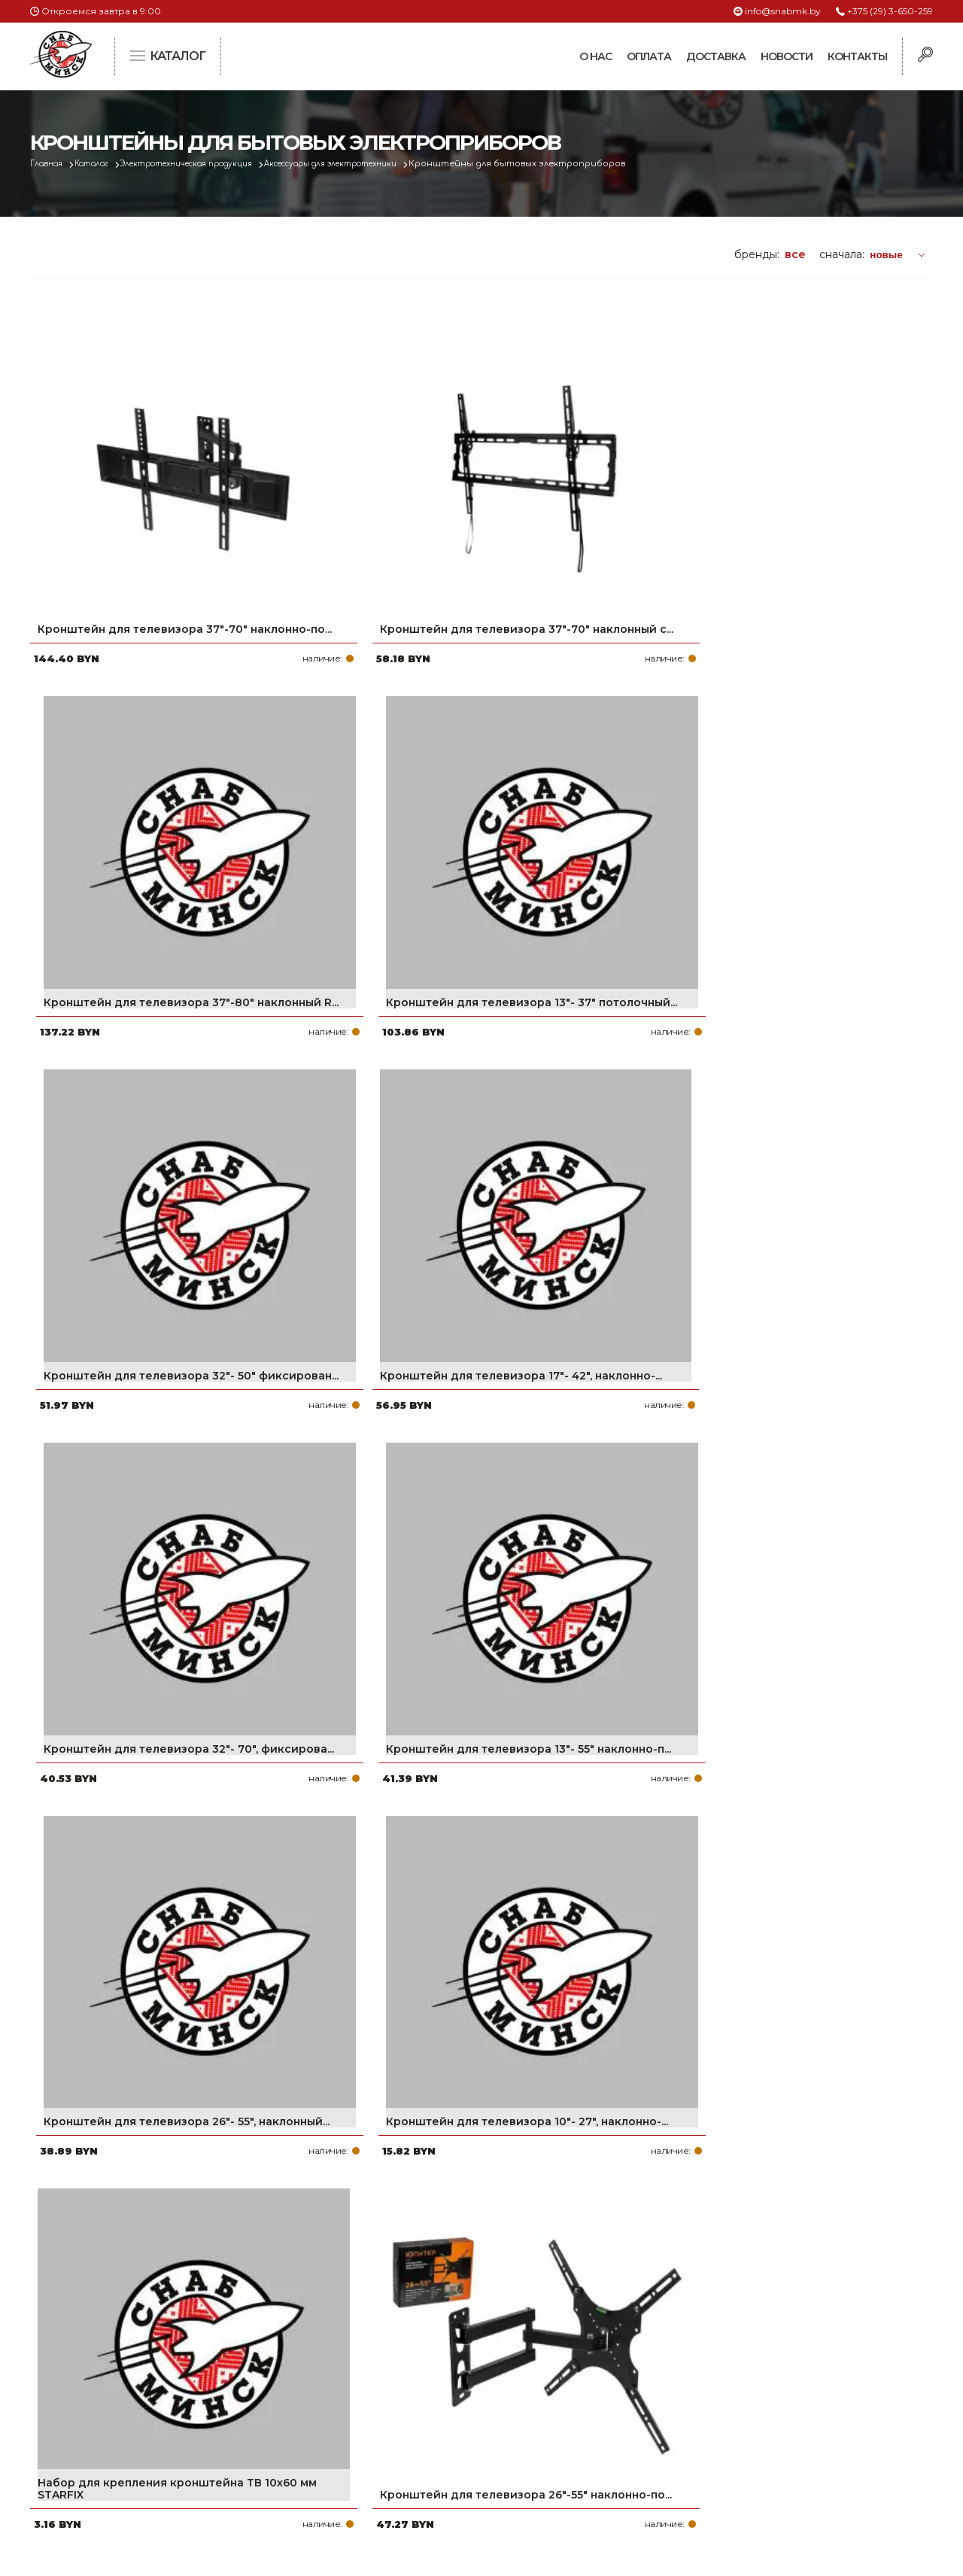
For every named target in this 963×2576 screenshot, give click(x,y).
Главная (50, 164)
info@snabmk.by (783, 11)
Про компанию (409, 2357)
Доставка (716, 56)
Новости (787, 56)
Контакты (857, 56)
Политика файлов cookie (94, 2456)
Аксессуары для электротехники (381, 164)
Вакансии (393, 2477)
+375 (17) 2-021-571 (729, 2381)
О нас (595, 56)
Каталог (102, 164)
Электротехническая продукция (213, 164)
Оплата (649, 56)
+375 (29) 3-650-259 (890, 11)
